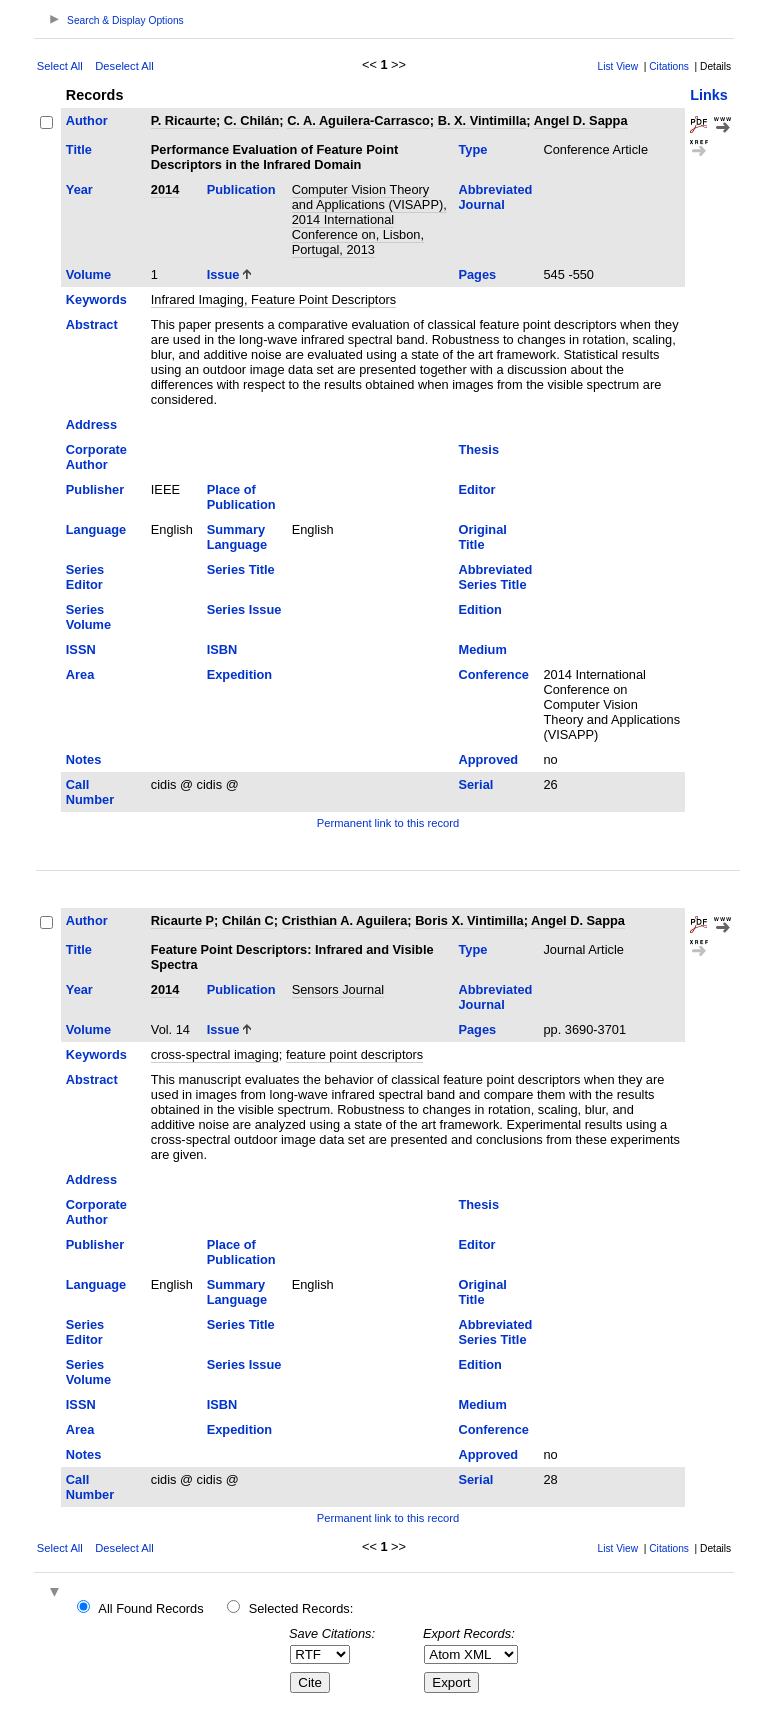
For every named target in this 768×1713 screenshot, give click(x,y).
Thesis (478, 449)
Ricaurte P (182, 920)
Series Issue (244, 609)
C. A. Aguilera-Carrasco (358, 120)
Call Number (90, 792)
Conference (493, 674)
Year (79, 189)
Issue (223, 274)
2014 (165, 189)
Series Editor (85, 577)
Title (79, 149)
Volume (88, 274)
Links (709, 95)
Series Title (241, 569)
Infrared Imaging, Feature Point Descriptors (273, 299)
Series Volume (88, 617)
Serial (475, 784)
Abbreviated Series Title (495, 577)
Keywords (96, 299)
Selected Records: (301, 1608)
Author (87, 120)
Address (91, 424)
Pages (477, 274)
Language (96, 529)
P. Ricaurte (183, 120)
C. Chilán (251, 120)
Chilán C (248, 920)
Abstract (92, 324)
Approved (488, 759)
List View (618, 66)
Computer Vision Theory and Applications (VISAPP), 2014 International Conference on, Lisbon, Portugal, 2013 (369, 219)
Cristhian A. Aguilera (345, 920)
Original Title (482, 537)
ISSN (81, 649)
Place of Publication (241, 497)
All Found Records (150, 1608)
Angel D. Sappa (581, 120)
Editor (476, 489)
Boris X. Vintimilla (469, 920)
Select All (60, 66)
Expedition (239, 674)
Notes (84, 759)
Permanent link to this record (388, 823)
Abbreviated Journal (495, 197)
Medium (482, 649)
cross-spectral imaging (215, 1054)
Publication (241, 189)
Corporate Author (96, 457)
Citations (669, 66)
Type (472, 149)
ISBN (222, 649)
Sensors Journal (338, 989)
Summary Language (237, 537)
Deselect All (124, 66)
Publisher (95, 489)
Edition (479, 609)
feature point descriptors (354, 1054)
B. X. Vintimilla (482, 120)
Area (80, 674)
